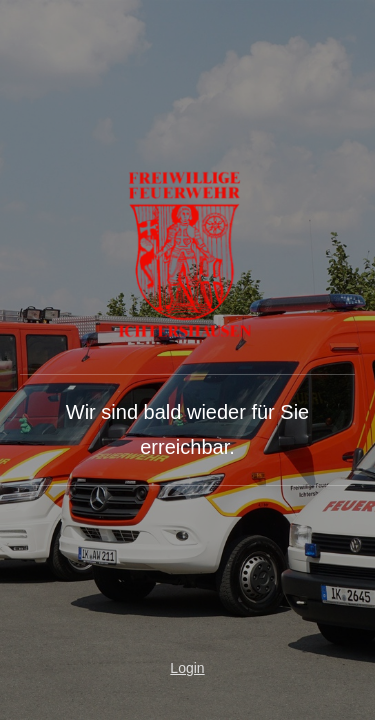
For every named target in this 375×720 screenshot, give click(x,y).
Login (187, 668)
